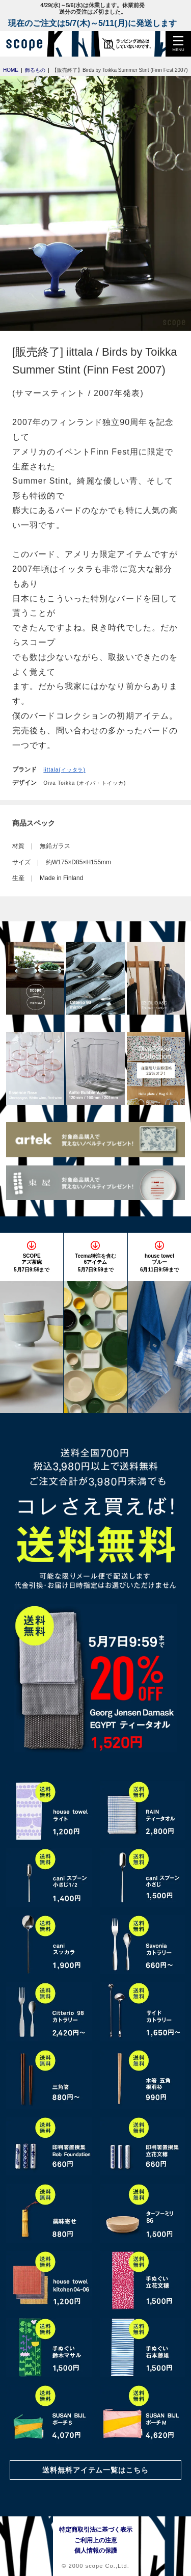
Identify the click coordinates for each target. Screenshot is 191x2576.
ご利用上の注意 (95, 2540)
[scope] (28, 44)
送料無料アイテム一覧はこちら (95, 2470)
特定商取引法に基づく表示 (95, 2529)
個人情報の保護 (95, 2550)
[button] (178, 44)
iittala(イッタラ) (64, 770)
